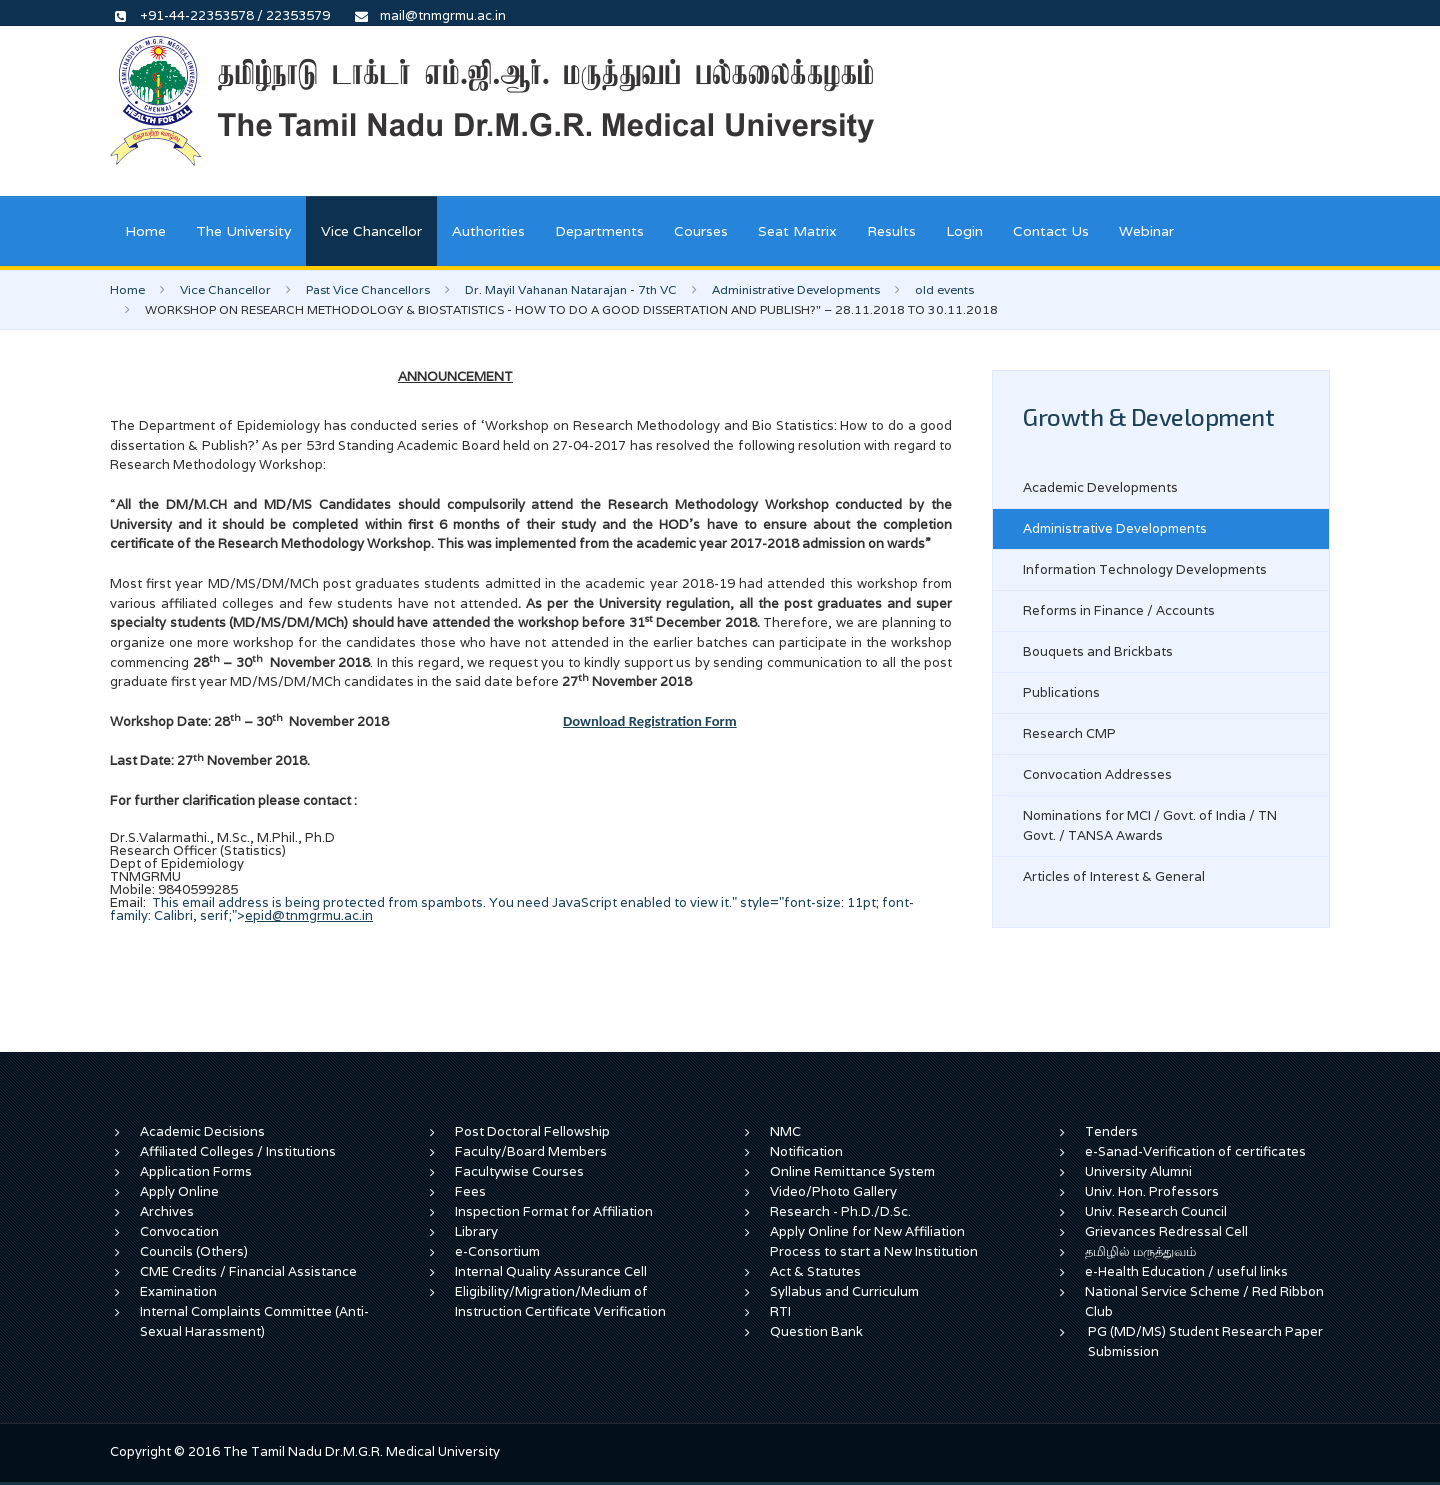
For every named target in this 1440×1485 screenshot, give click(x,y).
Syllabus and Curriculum (844, 1291)
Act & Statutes (815, 1271)
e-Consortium (497, 1251)
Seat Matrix (797, 231)
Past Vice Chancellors (368, 289)
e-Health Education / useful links (1186, 1271)
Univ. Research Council (1156, 1211)
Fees (470, 1191)
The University (243, 231)
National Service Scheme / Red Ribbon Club (1204, 1301)
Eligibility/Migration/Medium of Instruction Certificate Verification (560, 1301)
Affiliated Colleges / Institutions (238, 1151)
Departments (599, 231)
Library (476, 1231)
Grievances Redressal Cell (1166, 1231)
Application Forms (196, 1171)
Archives (167, 1211)
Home (145, 231)
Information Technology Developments (1145, 569)
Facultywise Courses (519, 1171)
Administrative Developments (796, 289)
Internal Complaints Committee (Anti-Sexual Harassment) (254, 1321)
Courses (701, 231)
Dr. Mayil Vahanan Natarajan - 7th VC (571, 289)
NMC (785, 1131)
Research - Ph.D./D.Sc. (840, 1211)
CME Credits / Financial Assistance (248, 1271)
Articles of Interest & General (1114, 876)
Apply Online (179, 1191)
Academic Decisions (202, 1131)
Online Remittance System (852, 1171)
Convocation (179, 1231)
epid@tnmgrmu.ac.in (309, 915)
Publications (1061, 692)
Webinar (1146, 231)
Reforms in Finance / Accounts (1119, 610)
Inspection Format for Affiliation (554, 1211)
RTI (780, 1311)
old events (944, 289)
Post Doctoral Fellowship (532, 1131)
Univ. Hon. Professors (1152, 1191)
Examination (178, 1291)
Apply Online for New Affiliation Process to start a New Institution (875, 1241)
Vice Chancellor (371, 231)
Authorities (488, 231)
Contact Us (1051, 231)
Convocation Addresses (1097, 774)
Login (964, 231)
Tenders (1111, 1131)
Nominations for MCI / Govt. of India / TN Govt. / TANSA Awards (1150, 825)
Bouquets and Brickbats (1098, 651)
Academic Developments (1100, 487)
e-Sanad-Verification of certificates (1195, 1151)
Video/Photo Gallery (833, 1191)
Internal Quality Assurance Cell (551, 1271)
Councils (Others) (194, 1251)
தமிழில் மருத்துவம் (1140, 1251)
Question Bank (816, 1331)
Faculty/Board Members (531, 1151)
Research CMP (1069, 733)
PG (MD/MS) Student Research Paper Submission (1205, 1341)
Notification (806, 1151)
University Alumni (1138, 1171)
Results (891, 231)
